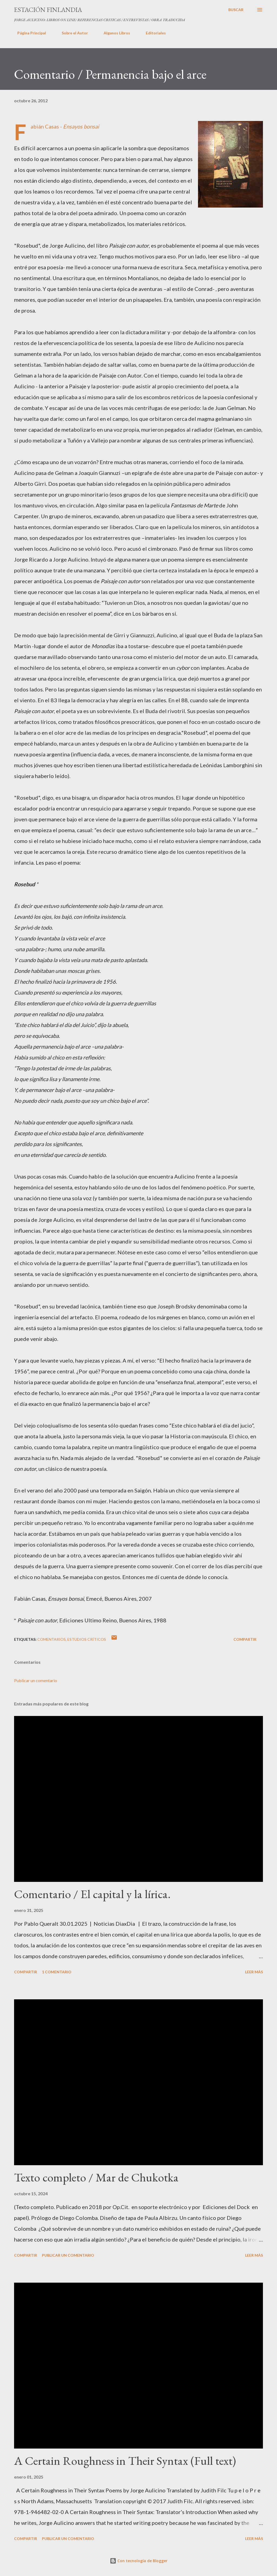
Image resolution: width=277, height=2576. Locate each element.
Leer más (254, 1972)
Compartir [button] (244, 1639)
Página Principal (28, 33)
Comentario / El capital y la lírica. (92, 1894)
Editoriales (153, 33)
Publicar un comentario (35, 1680)
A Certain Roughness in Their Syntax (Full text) (125, 2460)
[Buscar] (235, 9)
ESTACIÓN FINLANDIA (48, 9)
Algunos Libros (113, 33)
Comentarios (51, 1639)
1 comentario (56, 1972)
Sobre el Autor (71, 33)
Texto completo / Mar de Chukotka (96, 2177)
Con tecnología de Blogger (138, 2560)
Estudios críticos (86, 1639)
